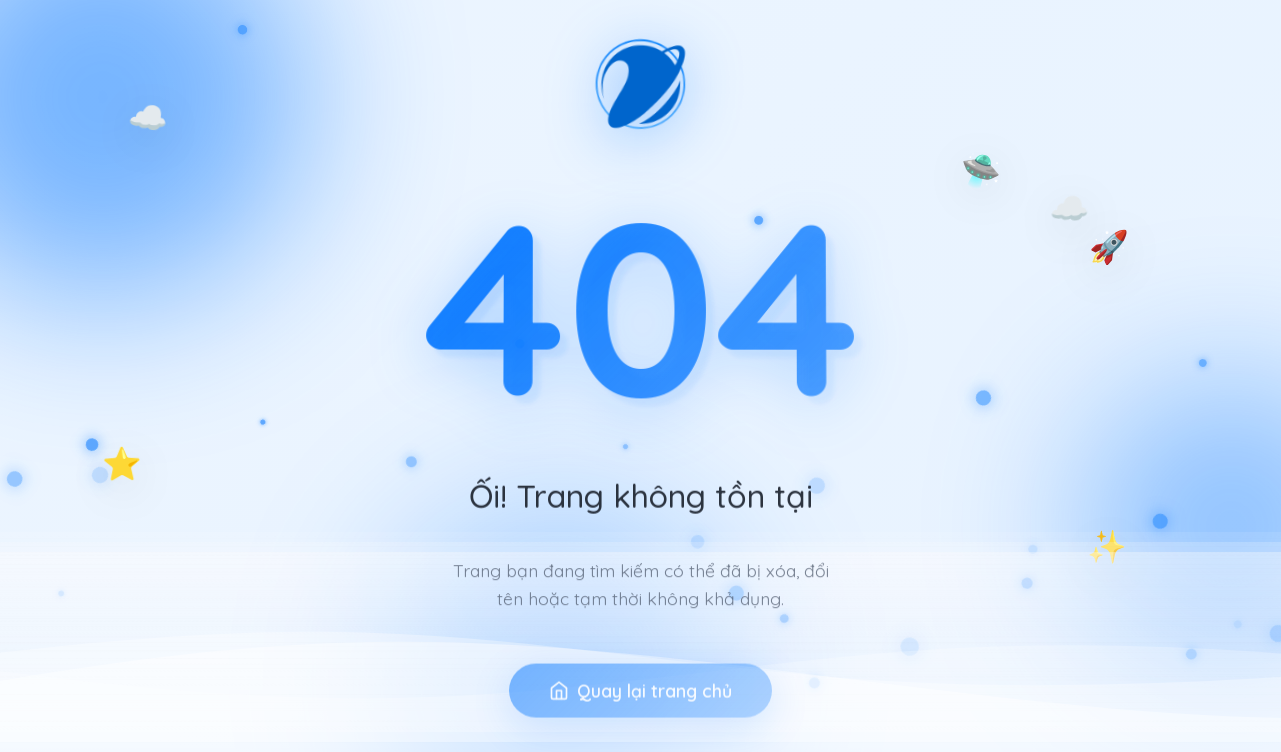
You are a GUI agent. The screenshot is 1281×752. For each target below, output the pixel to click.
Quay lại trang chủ (640, 721)
